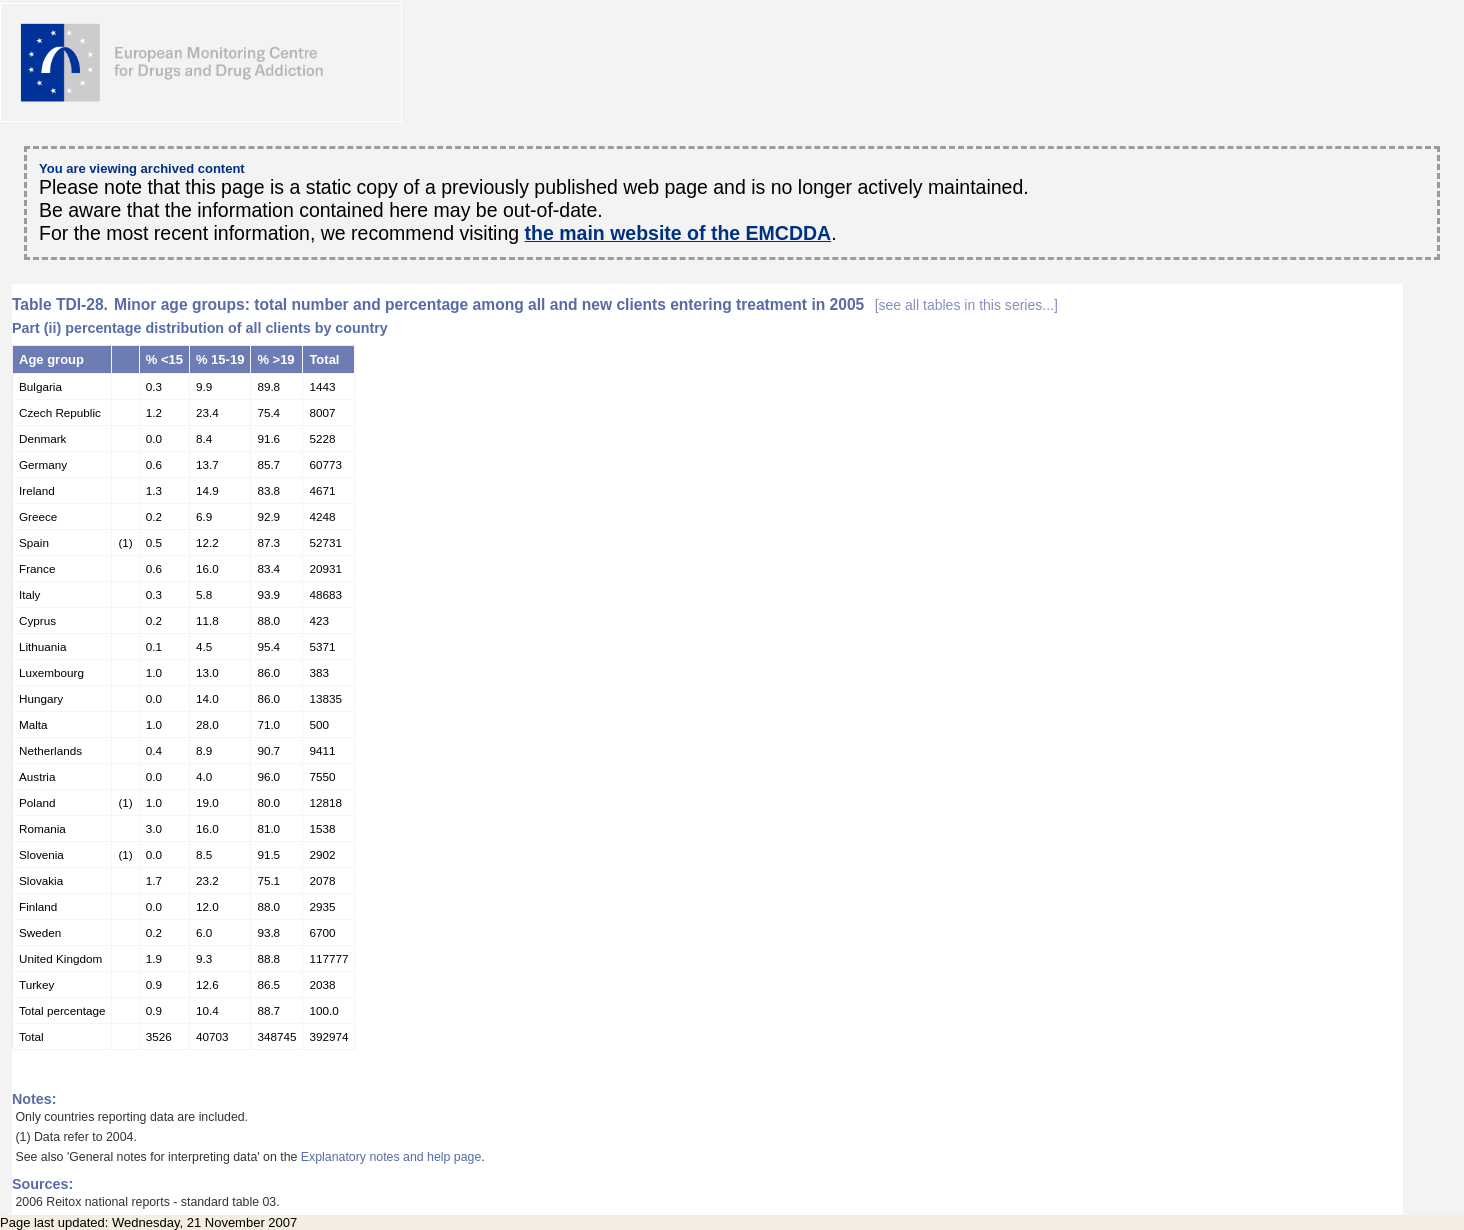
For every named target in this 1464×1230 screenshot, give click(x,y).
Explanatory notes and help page (391, 1157)
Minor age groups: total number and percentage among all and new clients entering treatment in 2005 (586, 304)
